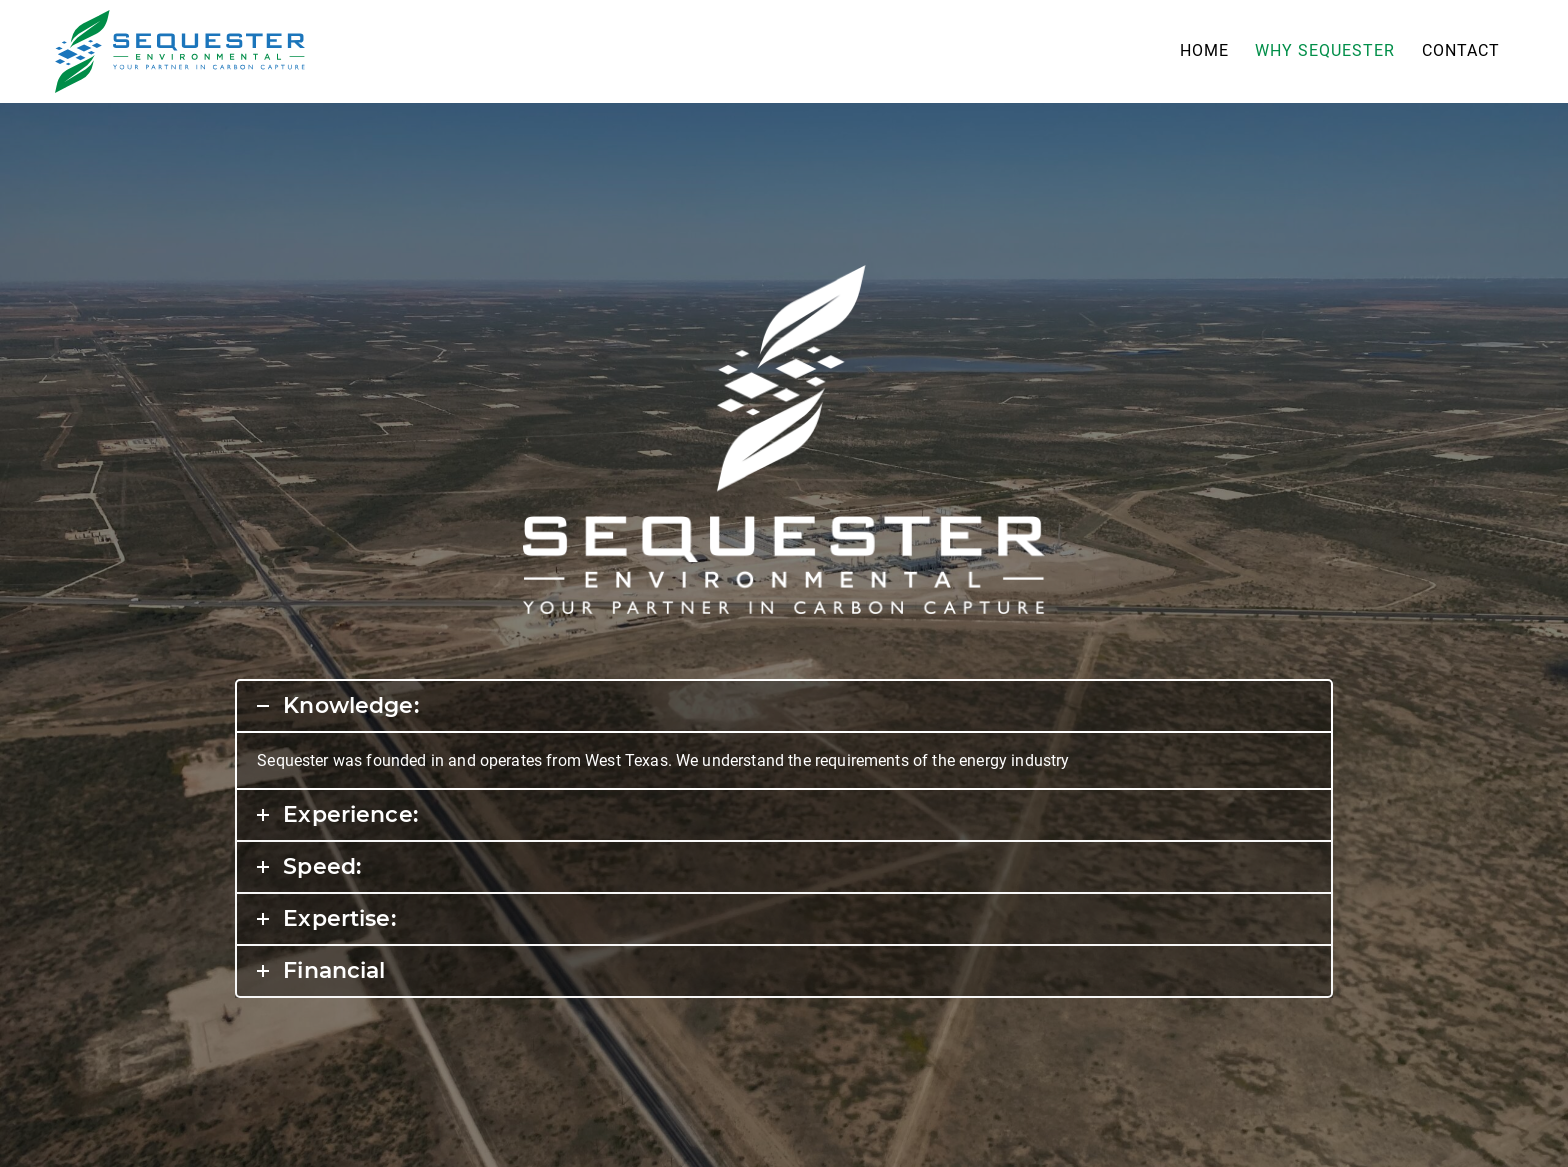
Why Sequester (1325, 50)
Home (1204, 50)
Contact (1461, 50)
